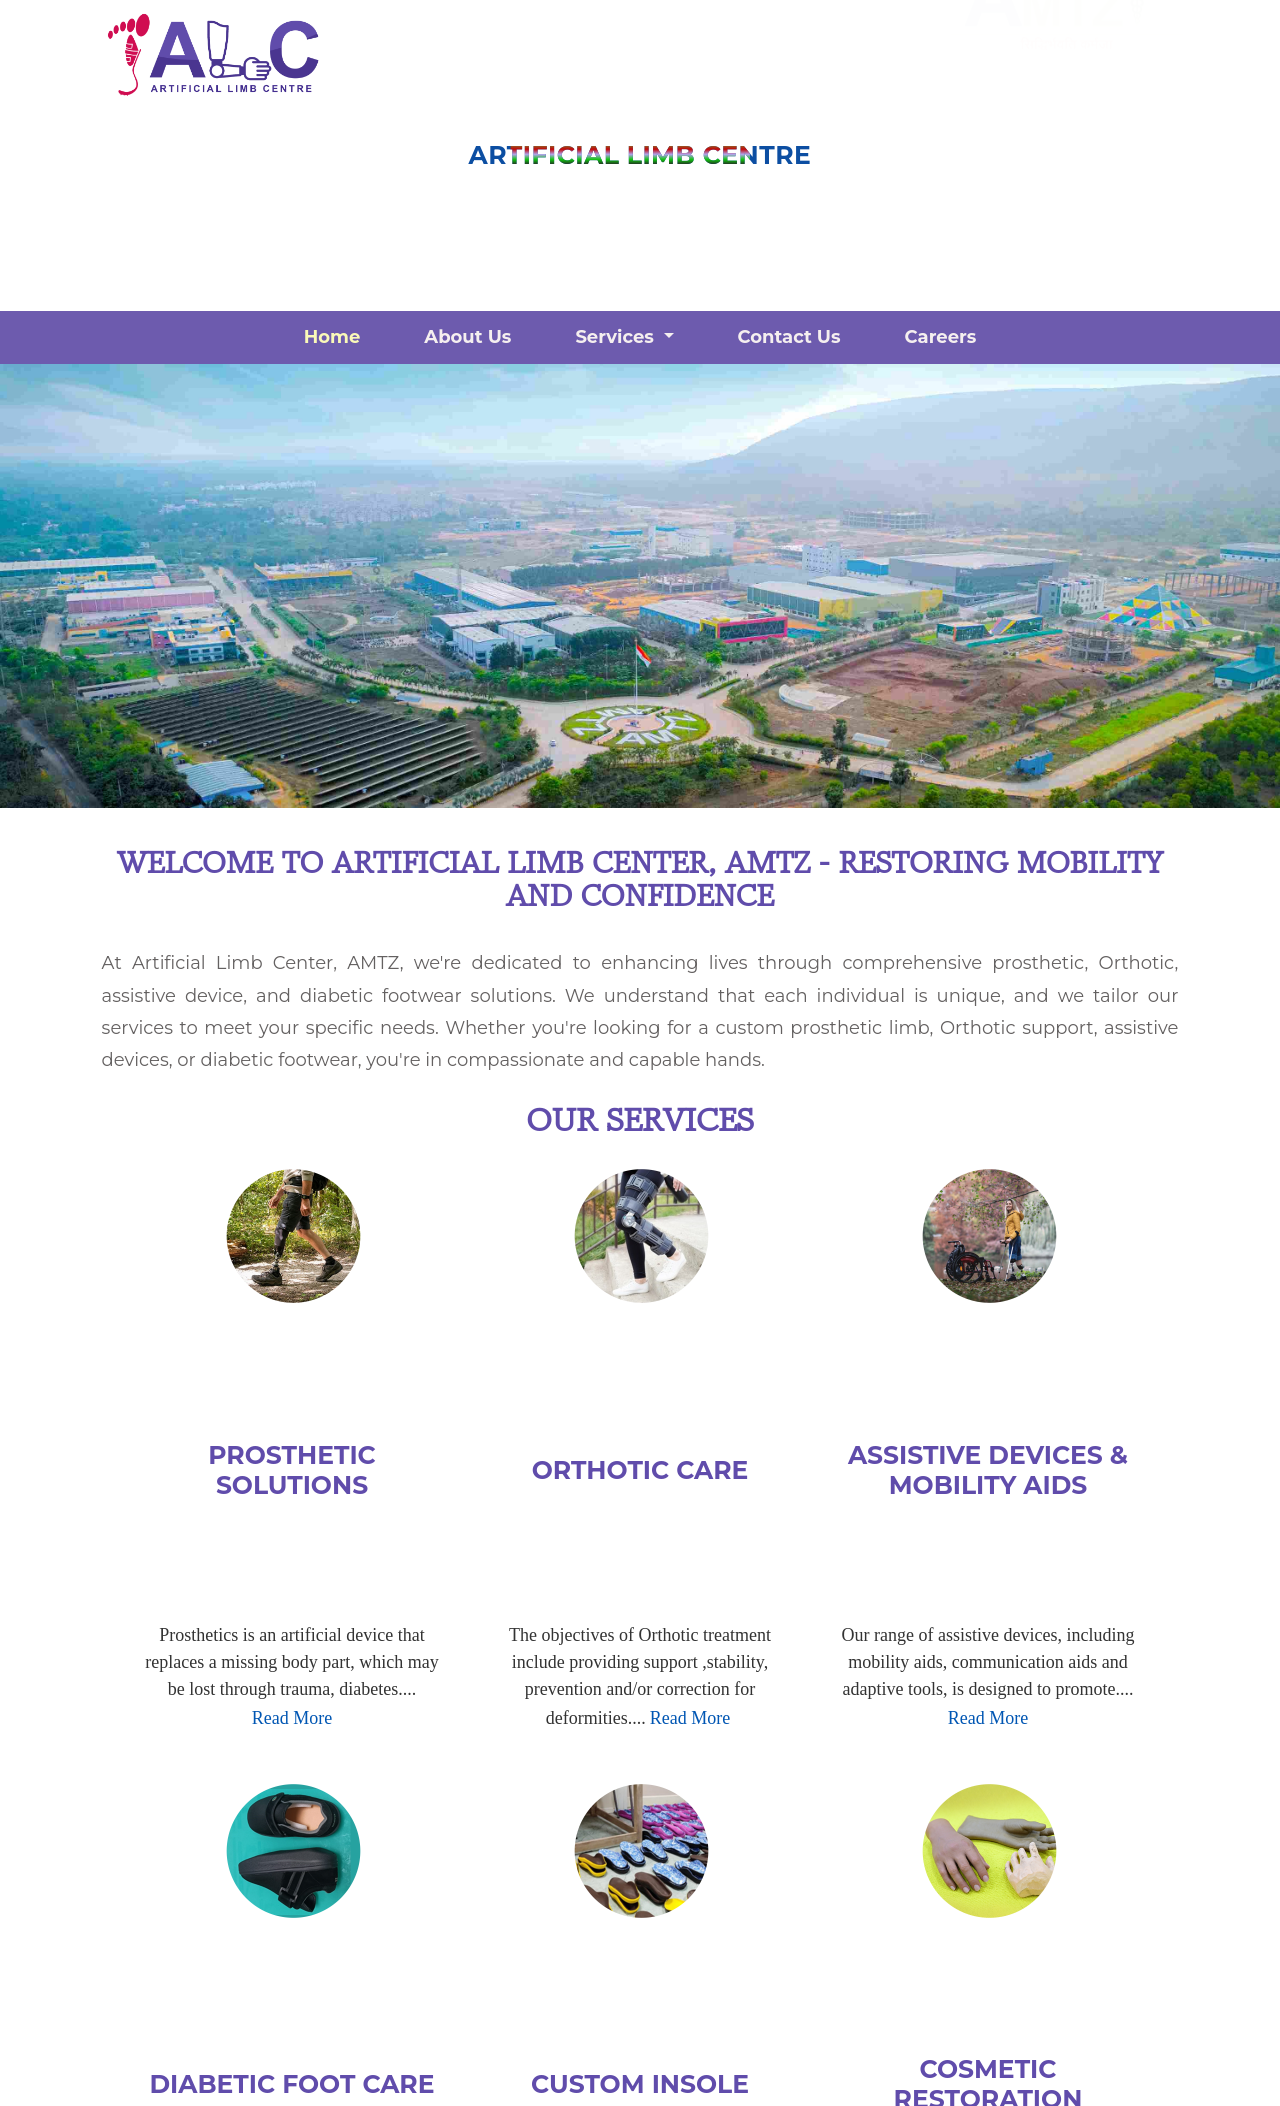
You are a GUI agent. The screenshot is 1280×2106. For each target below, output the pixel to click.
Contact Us (789, 337)
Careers (941, 337)
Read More (292, 1718)
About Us (467, 337)
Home (332, 337)
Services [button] (617, 337)
